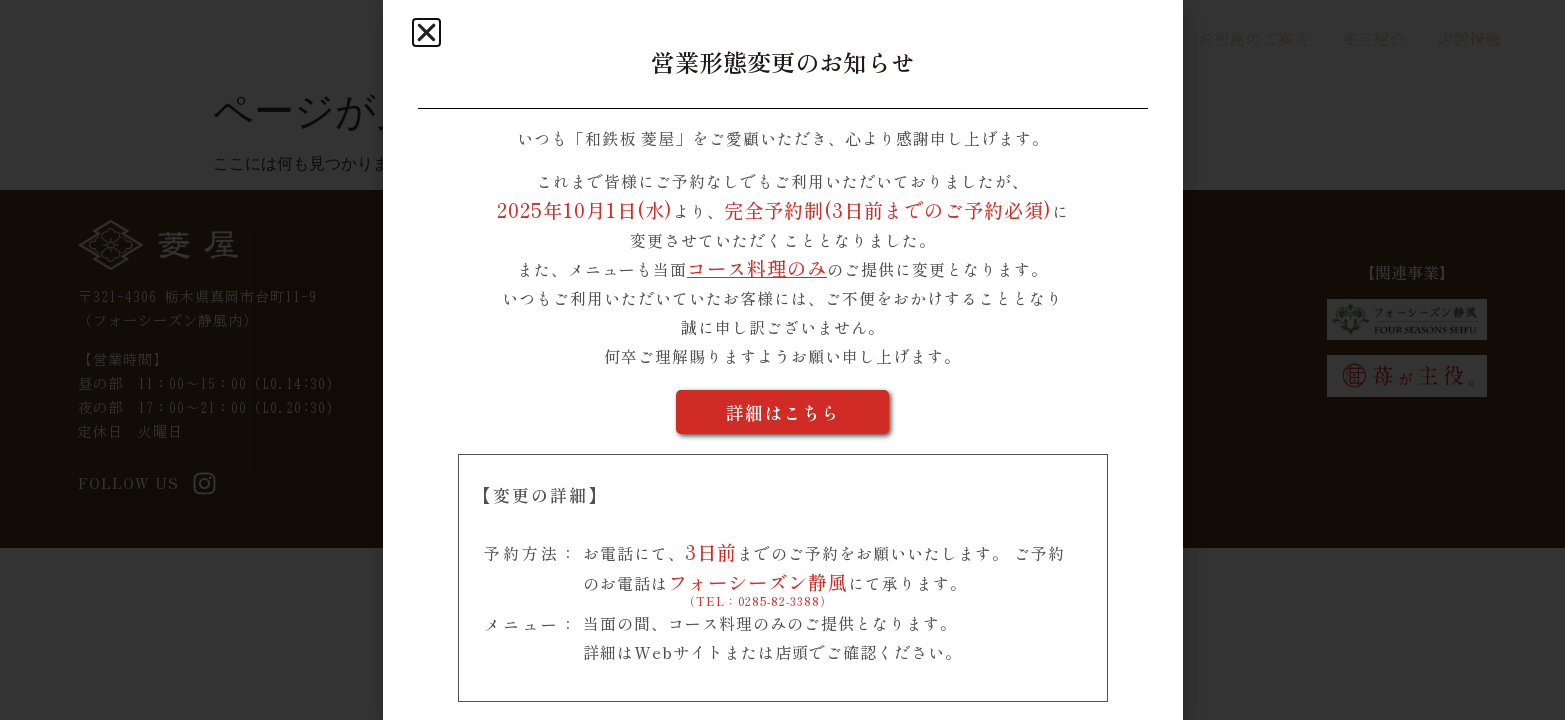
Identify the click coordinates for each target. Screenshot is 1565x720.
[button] (426, 32)
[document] (782, 360)
